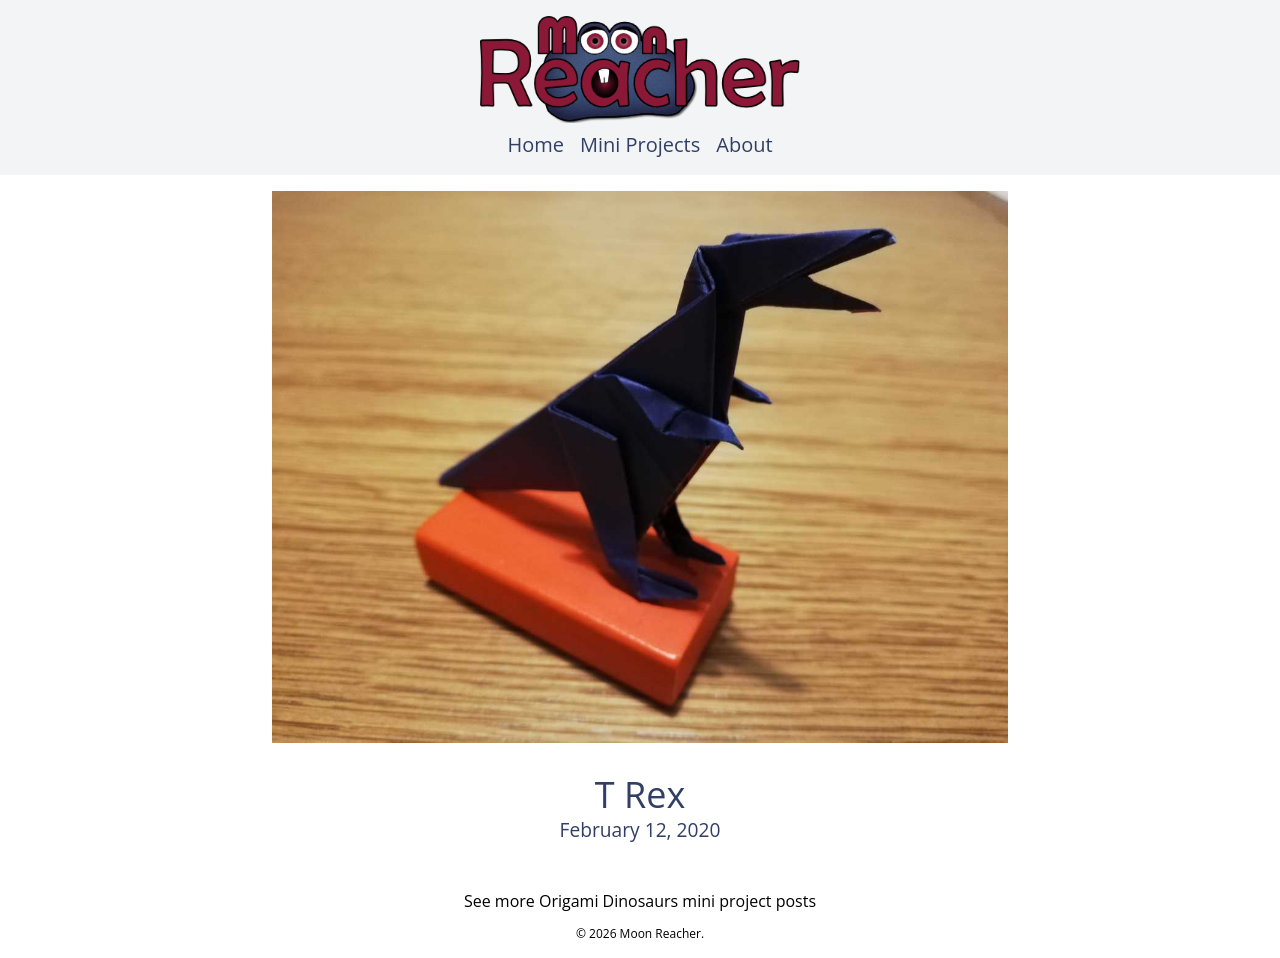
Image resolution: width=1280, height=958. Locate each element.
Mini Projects (640, 144)
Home (535, 144)
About (744, 144)
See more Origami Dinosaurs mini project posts (640, 901)
